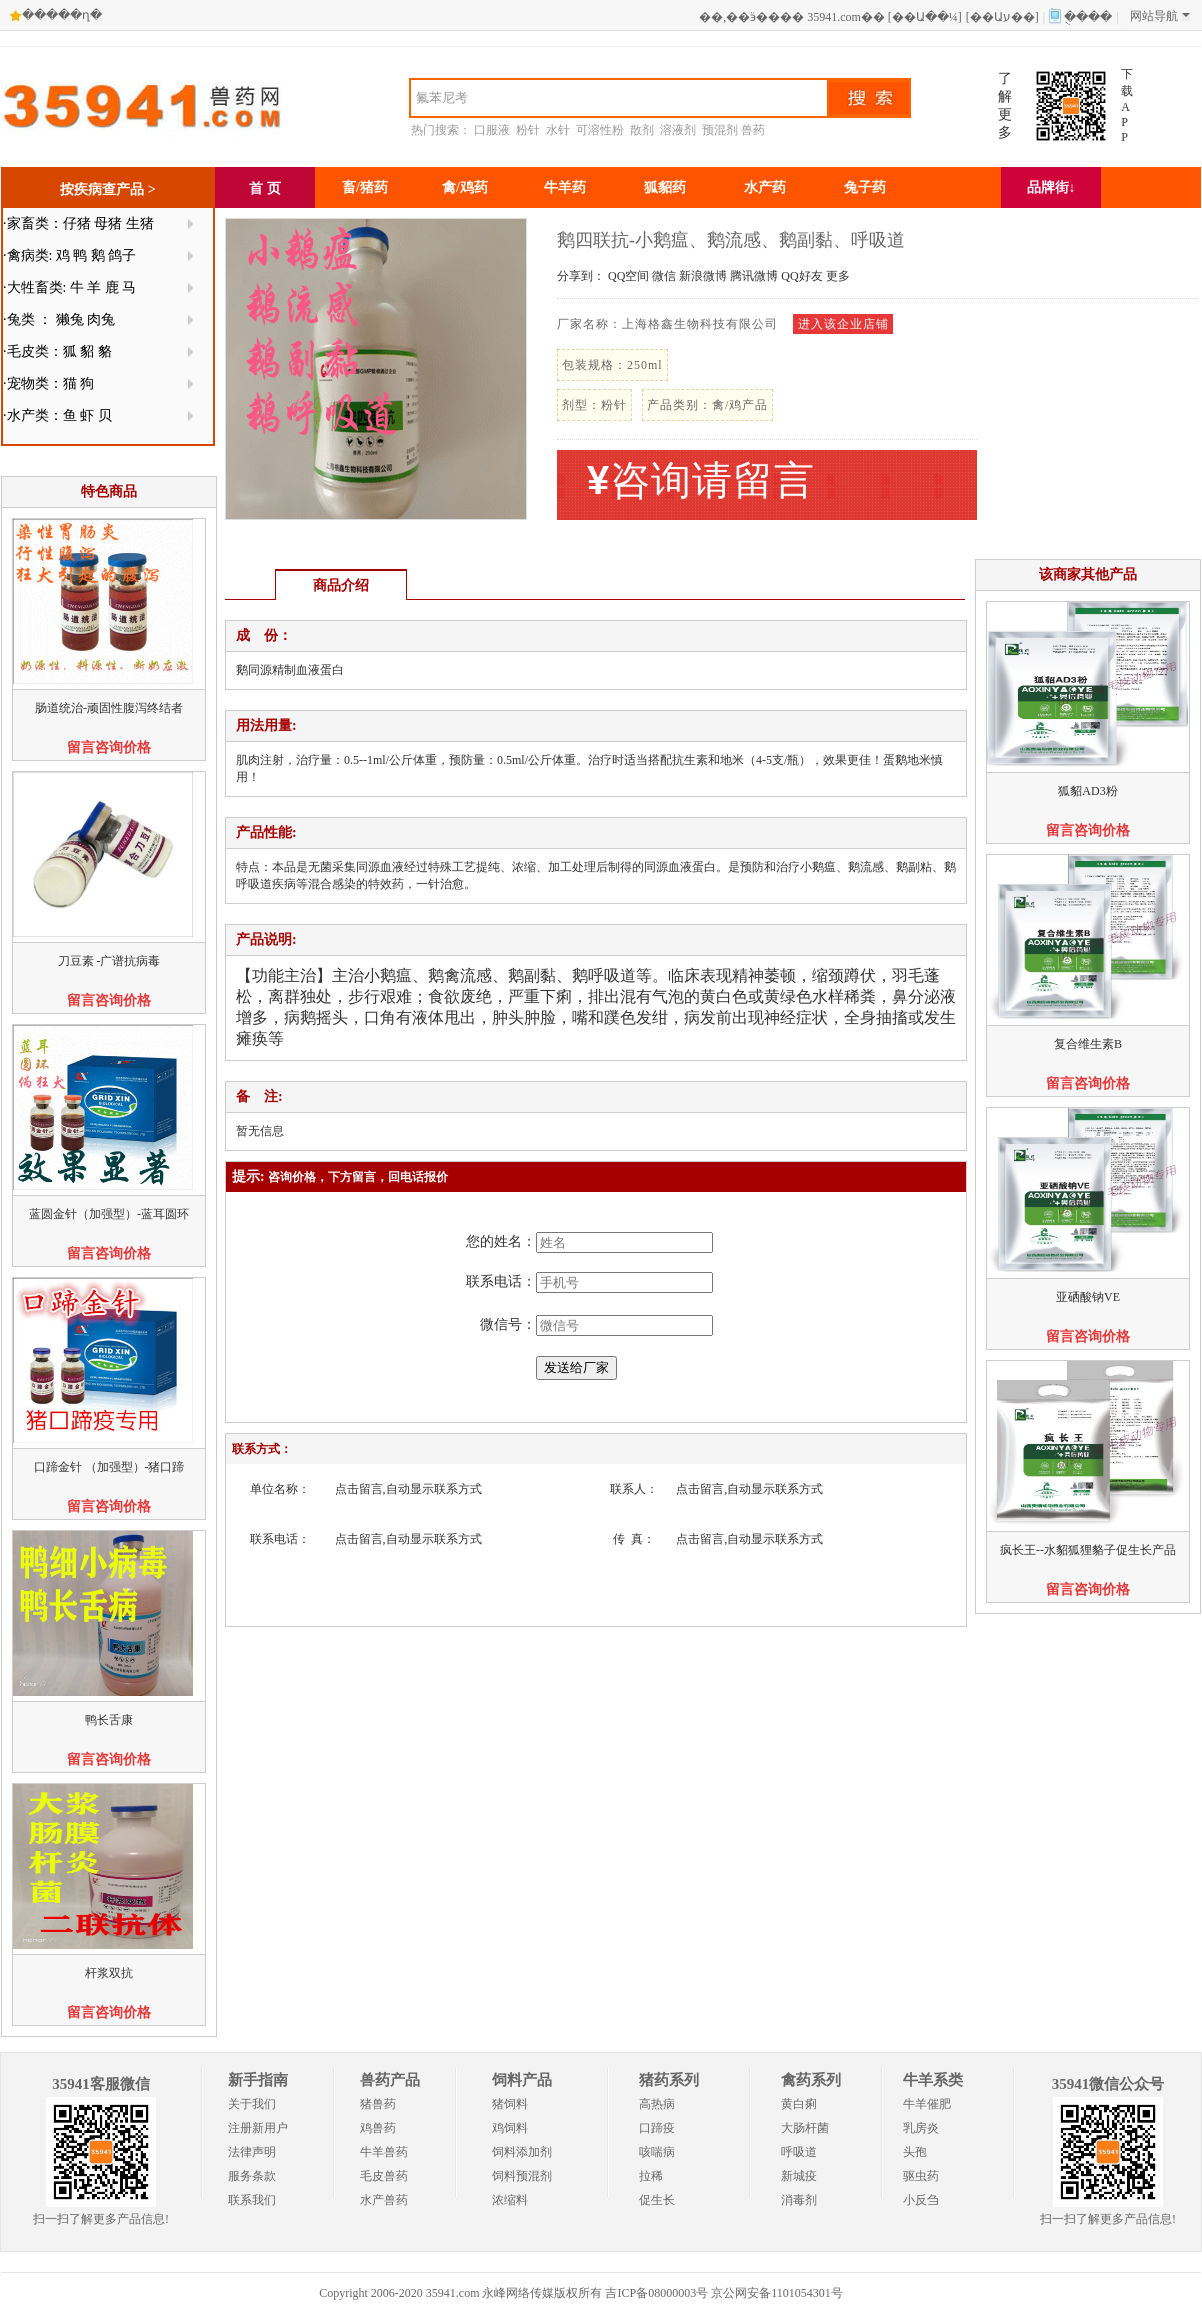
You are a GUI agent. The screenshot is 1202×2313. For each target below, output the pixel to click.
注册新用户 (258, 2128)
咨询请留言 (701, 480)
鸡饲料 (510, 2128)
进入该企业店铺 (843, 324)
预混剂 (720, 130)
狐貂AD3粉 (1087, 791)
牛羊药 (565, 187)
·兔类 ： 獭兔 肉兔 (59, 319)
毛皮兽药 (384, 2176)
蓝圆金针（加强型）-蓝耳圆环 (109, 1214)
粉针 (528, 130)
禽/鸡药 (465, 187)
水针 (558, 130)
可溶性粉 (600, 130)
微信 (664, 276)
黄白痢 (799, 2104)
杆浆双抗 (109, 1973)
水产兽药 (384, 2200)
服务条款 (252, 2176)
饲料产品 (522, 2080)
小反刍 (921, 2200)
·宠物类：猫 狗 (48, 383)
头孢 (915, 2152)
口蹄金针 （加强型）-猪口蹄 (109, 1467)
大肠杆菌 (805, 2128)
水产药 (765, 187)
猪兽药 (378, 2104)
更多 (838, 276)
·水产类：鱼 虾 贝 (57, 415)
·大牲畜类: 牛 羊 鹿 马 (69, 287)
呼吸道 (799, 2152)
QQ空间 (628, 276)
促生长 (657, 2200)
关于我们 (252, 2104)
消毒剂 (799, 2200)
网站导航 (1160, 16)
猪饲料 (510, 2104)
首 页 (265, 188)
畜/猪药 (365, 187)
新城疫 (799, 2176)
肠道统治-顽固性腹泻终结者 (109, 708)
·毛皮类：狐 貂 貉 (57, 351)
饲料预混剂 (522, 2176)
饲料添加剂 (522, 2152)
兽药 (753, 130)
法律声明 (252, 2152)
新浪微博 (703, 276)
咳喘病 (657, 2152)
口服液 (492, 130)
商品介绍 (341, 585)
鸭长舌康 (109, 1720)
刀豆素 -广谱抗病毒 (109, 961)
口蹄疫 (657, 2128)
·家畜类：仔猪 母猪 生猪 (78, 223)
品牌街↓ (1051, 187)
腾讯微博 (754, 276)
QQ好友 (801, 276)
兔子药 (865, 187)
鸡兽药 (378, 2128)
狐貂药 (665, 187)
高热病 (657, 2104)
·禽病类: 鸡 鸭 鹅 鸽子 (69, 255)
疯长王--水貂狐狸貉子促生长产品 (1088, 1550)
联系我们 (252, 2200)
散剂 (642, 130)
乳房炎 (921, 2128)
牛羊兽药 (384, 2152)
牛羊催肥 (927, 2104)
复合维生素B (1088, 1044)
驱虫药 (921, 2176)
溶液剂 (678, 130)
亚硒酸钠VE (1088, 1297)
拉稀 (651, 2176)
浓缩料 (510, 2200)
